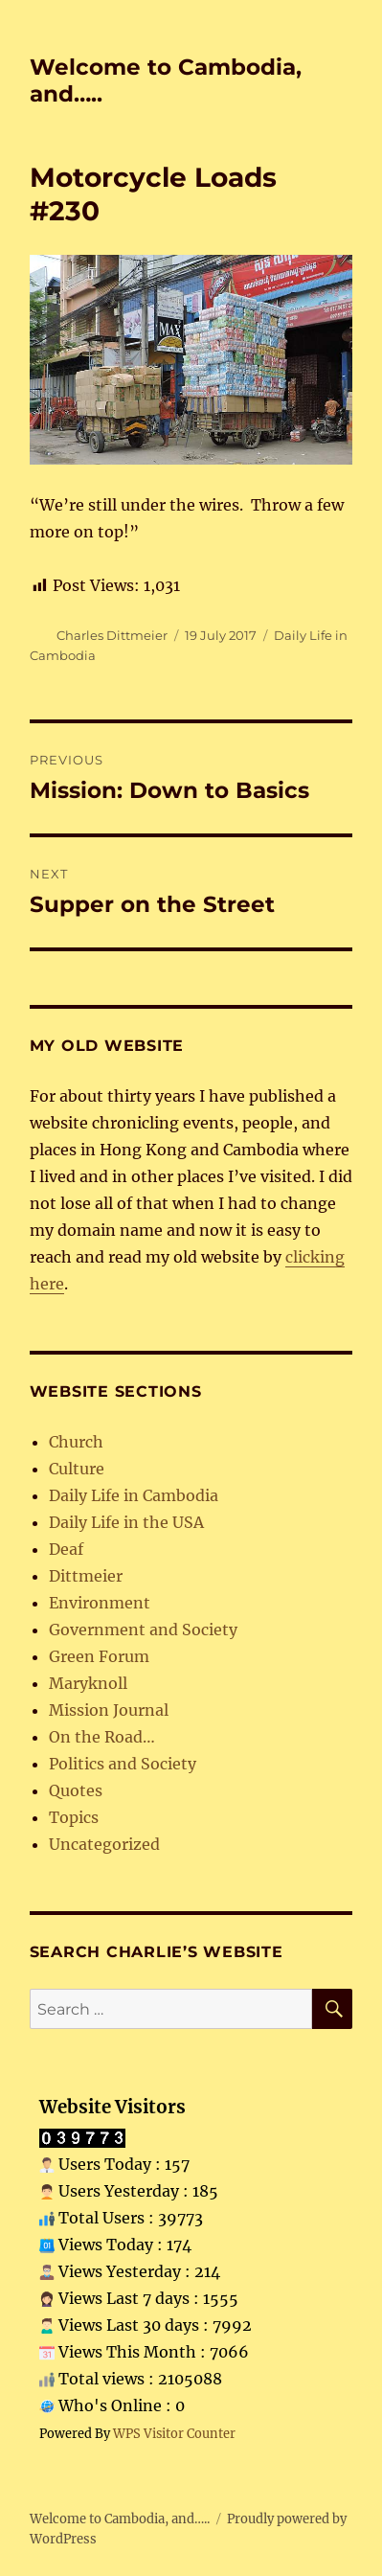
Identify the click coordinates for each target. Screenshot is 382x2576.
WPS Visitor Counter (174, 2433)
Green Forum (99, 1656)
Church (76, 1441)
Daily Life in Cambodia (133, 1495)
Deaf (66, 1549)
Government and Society (143, 1629)
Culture (76, 1468)
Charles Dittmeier (112, 635)
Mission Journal (109, 1710)
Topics (74, 1817)
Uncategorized (104, 1844)
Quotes (75, 1790)
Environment (99, 1602)
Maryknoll (88, 1683)
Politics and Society (122, 1763)
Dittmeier (86, 1575)
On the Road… (102, 1736)
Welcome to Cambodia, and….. (120, 2519)
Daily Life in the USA (126, 1522)
